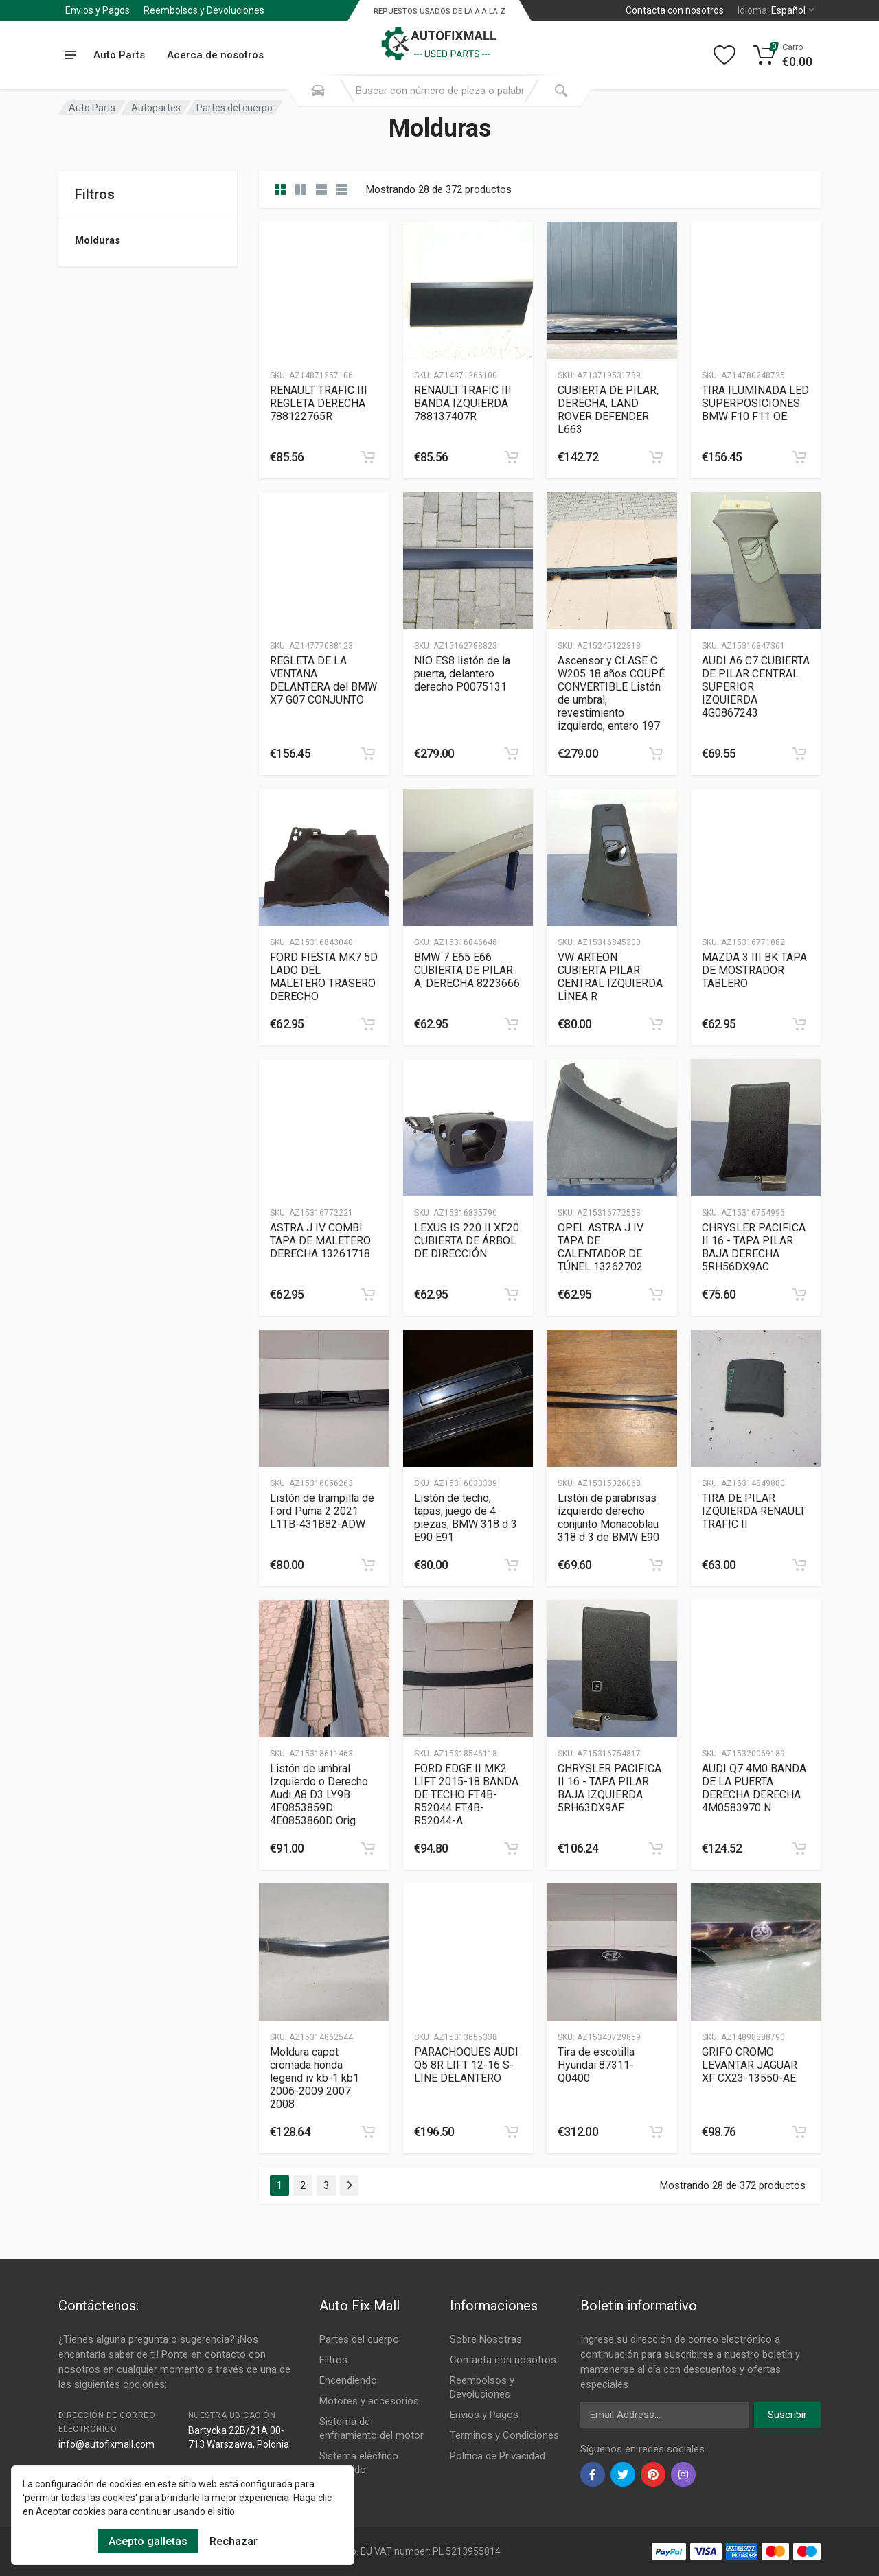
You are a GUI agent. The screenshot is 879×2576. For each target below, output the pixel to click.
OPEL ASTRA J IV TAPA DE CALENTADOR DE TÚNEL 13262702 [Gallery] (600, 1247)
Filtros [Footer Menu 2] (333, 2360)
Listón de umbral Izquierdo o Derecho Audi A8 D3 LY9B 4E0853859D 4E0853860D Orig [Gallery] (319, 1794)
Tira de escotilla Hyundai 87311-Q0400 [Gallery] (596, 2065)
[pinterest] (653, 2474)
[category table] (342, 189)
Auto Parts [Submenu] (119, 55)
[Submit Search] (561, 90)
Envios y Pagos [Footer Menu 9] (484, 2415)
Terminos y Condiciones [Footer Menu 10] (504, 2435)
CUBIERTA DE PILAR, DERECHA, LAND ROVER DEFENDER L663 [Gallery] (608, 410)
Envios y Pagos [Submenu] (97, 10)
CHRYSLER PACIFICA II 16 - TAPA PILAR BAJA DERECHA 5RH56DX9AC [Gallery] (754, 1247)
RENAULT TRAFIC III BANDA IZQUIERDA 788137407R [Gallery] (463, 403)
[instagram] (683, 2474)
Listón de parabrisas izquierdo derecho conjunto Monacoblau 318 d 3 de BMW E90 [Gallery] (608, 1518)
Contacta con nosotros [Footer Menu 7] (503, 2360)
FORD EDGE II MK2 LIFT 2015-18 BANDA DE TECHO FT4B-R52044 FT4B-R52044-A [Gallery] (466, 1794)
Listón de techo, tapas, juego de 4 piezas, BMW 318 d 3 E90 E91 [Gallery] (465, 1518)
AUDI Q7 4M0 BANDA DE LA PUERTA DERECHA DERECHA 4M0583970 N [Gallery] (754, 1788)
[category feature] (321, 189)
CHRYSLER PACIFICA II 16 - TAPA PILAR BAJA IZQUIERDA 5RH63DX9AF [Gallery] (609, 1788)
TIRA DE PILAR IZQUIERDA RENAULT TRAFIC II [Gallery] (754, 1511)
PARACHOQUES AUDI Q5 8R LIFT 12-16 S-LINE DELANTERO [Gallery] (466, 2065)
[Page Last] (349, 2185)
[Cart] (783, 54)
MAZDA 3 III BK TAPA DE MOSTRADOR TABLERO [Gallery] (754, 970)
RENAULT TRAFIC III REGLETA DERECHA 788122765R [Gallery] (318, 403)
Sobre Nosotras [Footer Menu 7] (486, 2339)
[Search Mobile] (318, 90)
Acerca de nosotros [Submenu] (215, 55)
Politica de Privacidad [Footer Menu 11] (497, 2456)
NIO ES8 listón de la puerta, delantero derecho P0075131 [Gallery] (462, 673)
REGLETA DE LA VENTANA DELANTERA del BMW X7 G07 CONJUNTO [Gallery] (323, 680)
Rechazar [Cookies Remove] (233, 2541)
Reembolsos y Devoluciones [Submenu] (204, 10)
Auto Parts (92, 107)
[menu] (70, 55)
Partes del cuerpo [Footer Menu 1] (359, 2339)
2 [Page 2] (303, 2185)
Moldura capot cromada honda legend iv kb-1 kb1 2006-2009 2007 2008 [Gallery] (314, 2078)
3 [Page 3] (326, 2185)
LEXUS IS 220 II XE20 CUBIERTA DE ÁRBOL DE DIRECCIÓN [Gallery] (466, 1240)
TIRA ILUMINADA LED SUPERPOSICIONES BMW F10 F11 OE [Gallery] (755, 403)
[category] (280, 189)
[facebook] (592, 2474)
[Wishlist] (724, 54)
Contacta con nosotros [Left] (675, 10)
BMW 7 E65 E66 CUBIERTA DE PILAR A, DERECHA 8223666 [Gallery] (467, 970)
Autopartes (156, 107)
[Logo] (439, 37)
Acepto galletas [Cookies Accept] (148, 2541)
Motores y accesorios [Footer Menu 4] (369, 2401)
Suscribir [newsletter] (787, 2415)
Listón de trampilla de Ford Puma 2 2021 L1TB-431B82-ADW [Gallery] (322, 1511)
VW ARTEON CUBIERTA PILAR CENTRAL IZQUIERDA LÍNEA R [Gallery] (610, 977)
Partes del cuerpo (234, 107)
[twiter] (622, 2474)
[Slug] (324, 290)
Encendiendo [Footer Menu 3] (348, 2380)
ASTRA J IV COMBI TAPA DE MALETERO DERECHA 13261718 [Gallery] (320, 1240)
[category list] (300, 189)
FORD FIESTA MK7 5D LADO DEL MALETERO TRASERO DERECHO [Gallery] (324, 977)
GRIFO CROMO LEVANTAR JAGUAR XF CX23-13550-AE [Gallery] (749, 2065)
